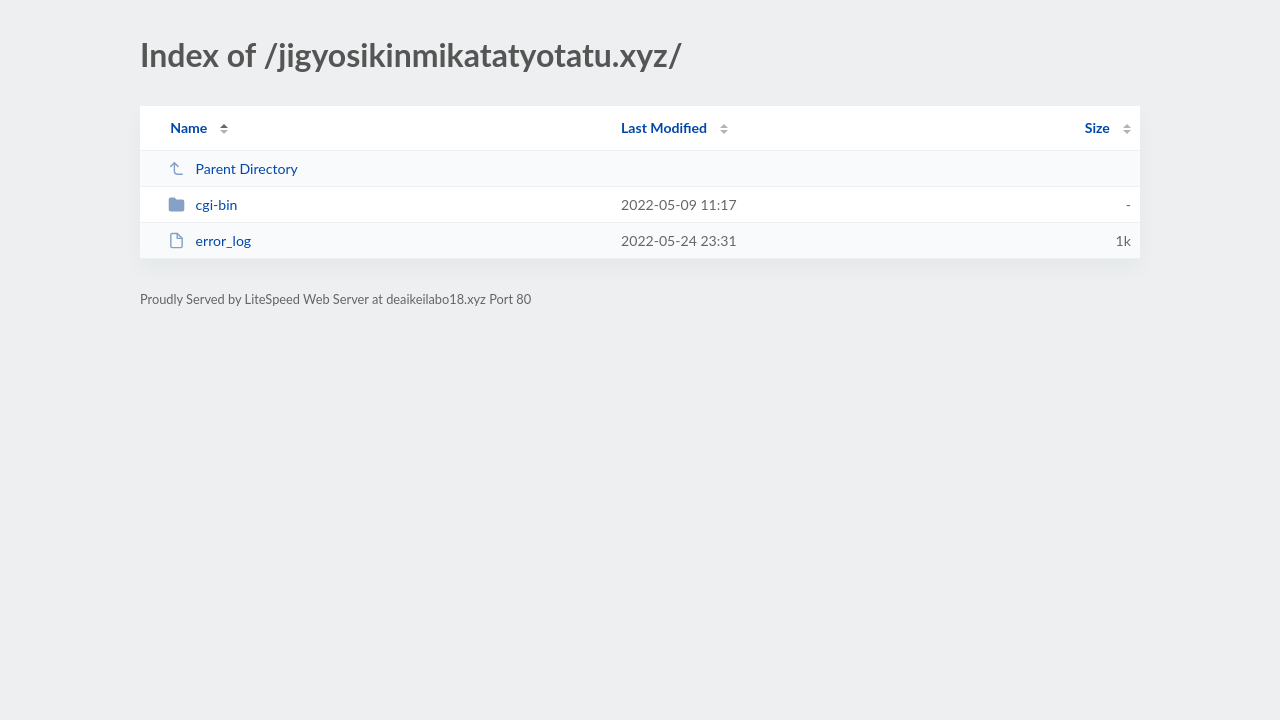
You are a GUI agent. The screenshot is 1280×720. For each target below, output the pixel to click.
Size (1097, 127)
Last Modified (664, 127)
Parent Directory (233, 168)
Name (188, 127)
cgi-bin (202, 204)
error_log (209, 240)
